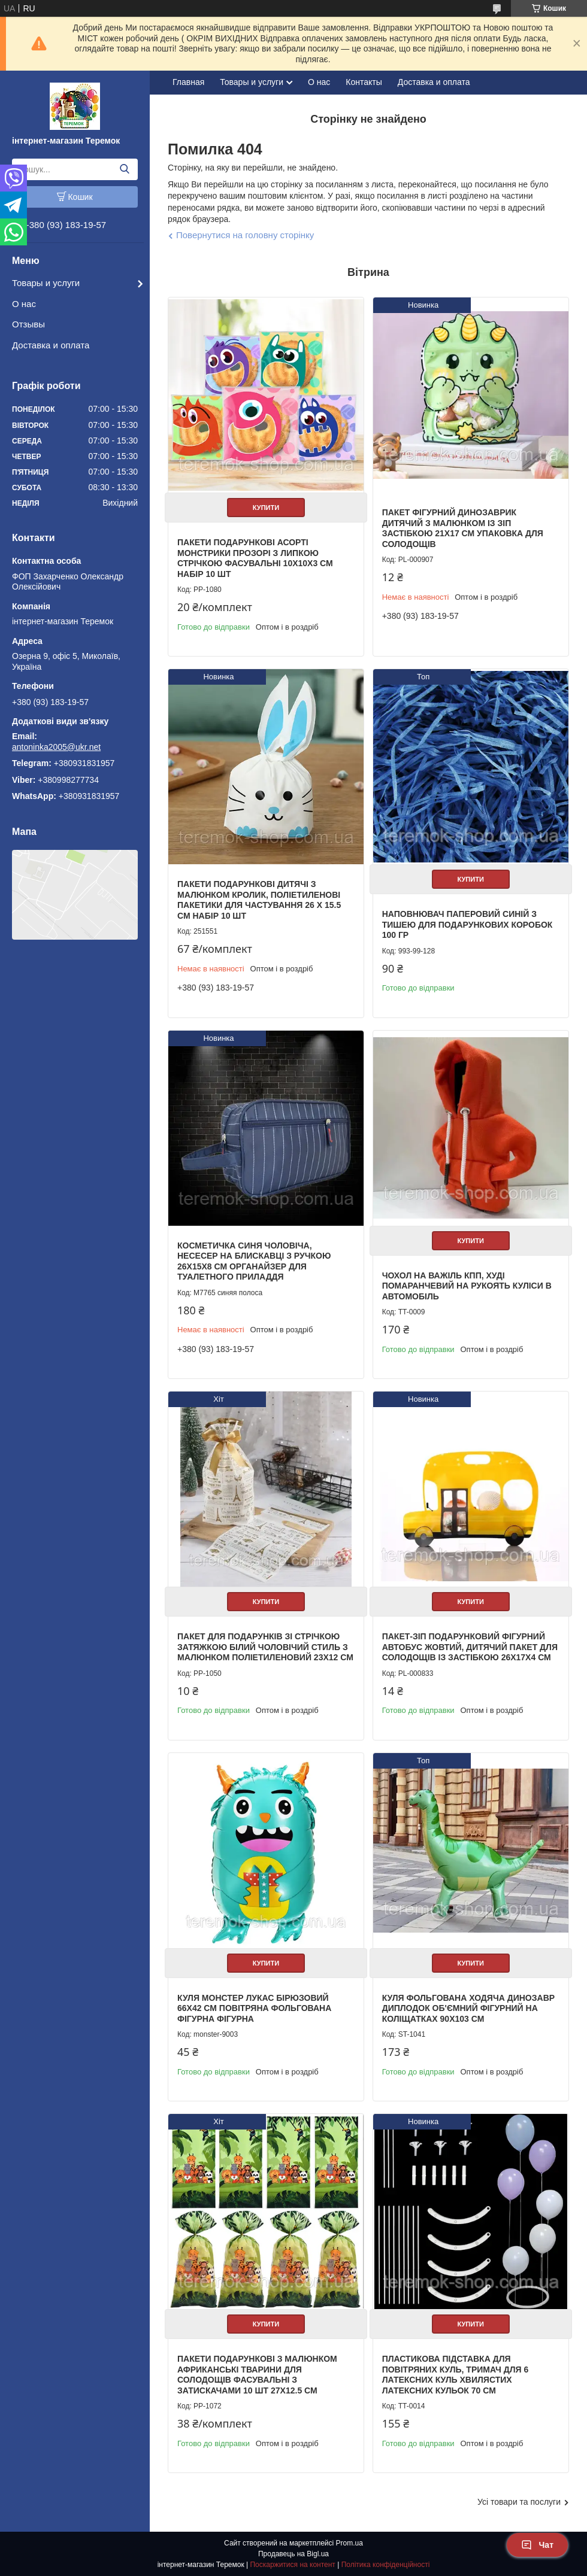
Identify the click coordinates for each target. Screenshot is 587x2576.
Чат (537, 2544)
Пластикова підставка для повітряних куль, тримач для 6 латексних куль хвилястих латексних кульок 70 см (455, 2374)
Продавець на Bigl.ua (293, 2554)
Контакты (364, 82)
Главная (188, 82)
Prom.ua (349, 2543)
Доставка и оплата (50, 345)
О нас (24, 304)
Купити (266, 507)
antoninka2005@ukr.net (56, 747)
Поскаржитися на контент (292, 2564)
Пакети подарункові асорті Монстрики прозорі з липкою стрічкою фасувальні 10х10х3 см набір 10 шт (255, 558)
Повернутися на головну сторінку (245, 235)
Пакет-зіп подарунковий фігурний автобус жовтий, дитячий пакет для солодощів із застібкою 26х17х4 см (470, 1647)
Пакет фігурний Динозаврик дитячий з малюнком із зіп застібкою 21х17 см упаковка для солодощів (462, 528)
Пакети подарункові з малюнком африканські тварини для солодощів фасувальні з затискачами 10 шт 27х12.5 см (257, 2374)
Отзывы (28, 324)
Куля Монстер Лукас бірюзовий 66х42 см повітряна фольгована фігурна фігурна (254, 2008)
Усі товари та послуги (519, 2502)
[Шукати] (124, 169)
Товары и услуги (46, 283)
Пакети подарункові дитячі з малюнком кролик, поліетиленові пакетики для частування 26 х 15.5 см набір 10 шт (259, 900)
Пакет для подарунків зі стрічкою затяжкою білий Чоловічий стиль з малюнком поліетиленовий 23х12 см (265, 1647)
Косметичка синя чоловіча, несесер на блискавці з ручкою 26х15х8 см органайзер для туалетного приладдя (254, 1261)
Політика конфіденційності (385, 2564)
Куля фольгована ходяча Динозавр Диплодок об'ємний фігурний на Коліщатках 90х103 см (468, 2008)
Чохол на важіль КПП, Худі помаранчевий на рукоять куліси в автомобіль (467, 1286)
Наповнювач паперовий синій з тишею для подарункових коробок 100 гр (467, 924)
